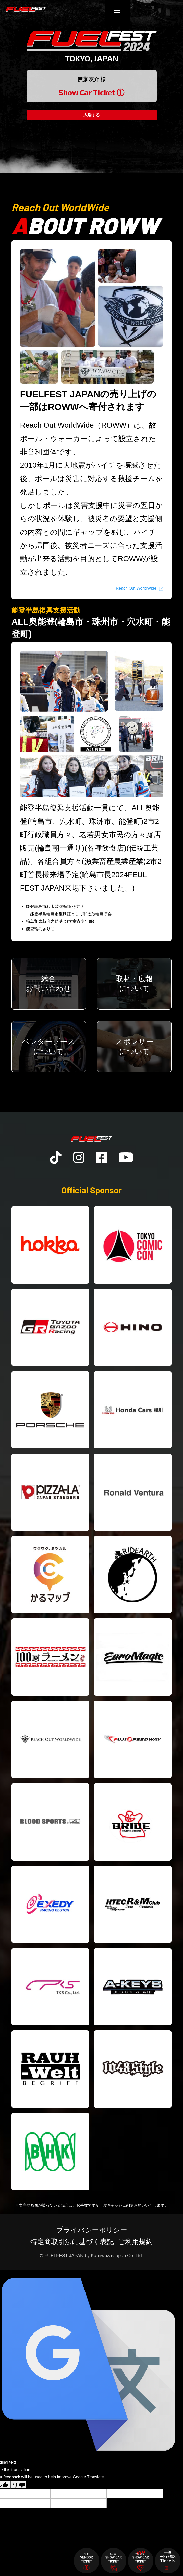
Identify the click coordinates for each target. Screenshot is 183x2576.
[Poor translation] (18, 2487)
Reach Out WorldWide (136, 588)
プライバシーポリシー (91, 2232)
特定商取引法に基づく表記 (72, 2244)
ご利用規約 (135, 2244)
